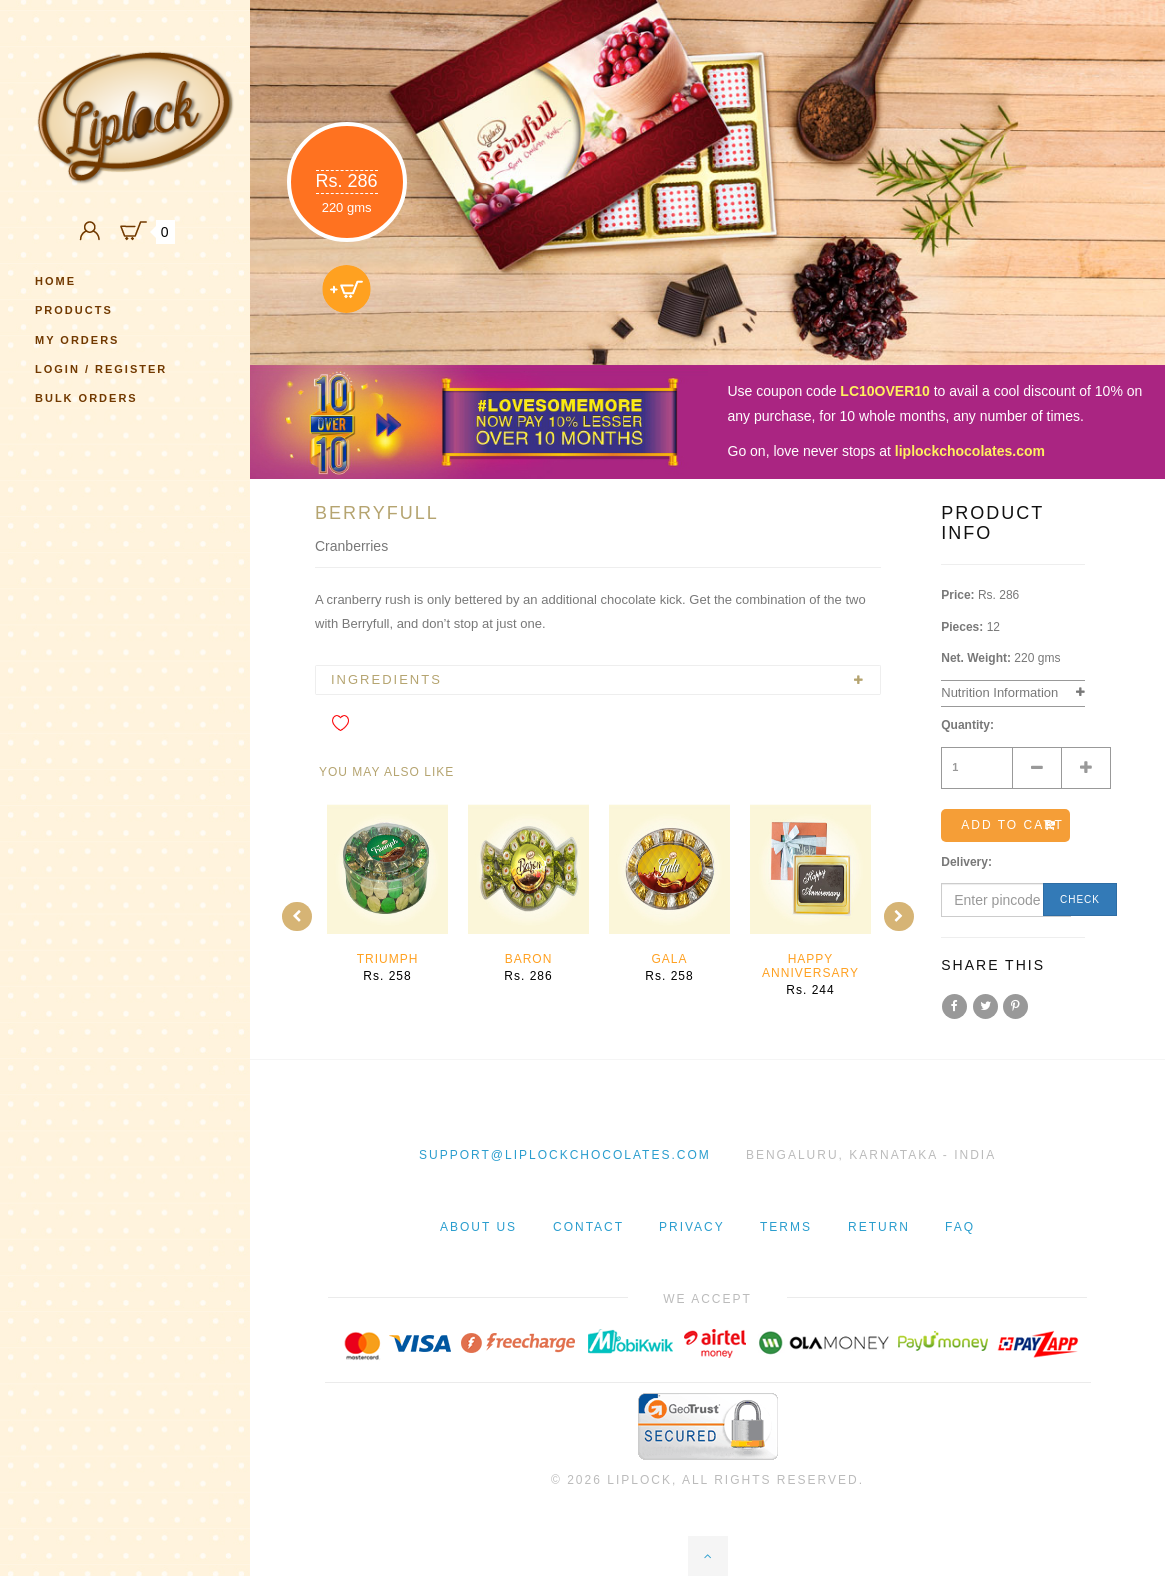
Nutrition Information (999, 692)
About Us (478, 1227)
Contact (588, 1227)
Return (879, 1227)
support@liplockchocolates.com (565, 1155)
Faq (960, 1227)
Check (1080, 899)
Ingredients (386, 680)
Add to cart (1012, 825)
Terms (786, 1227)
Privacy (692, 1227)
